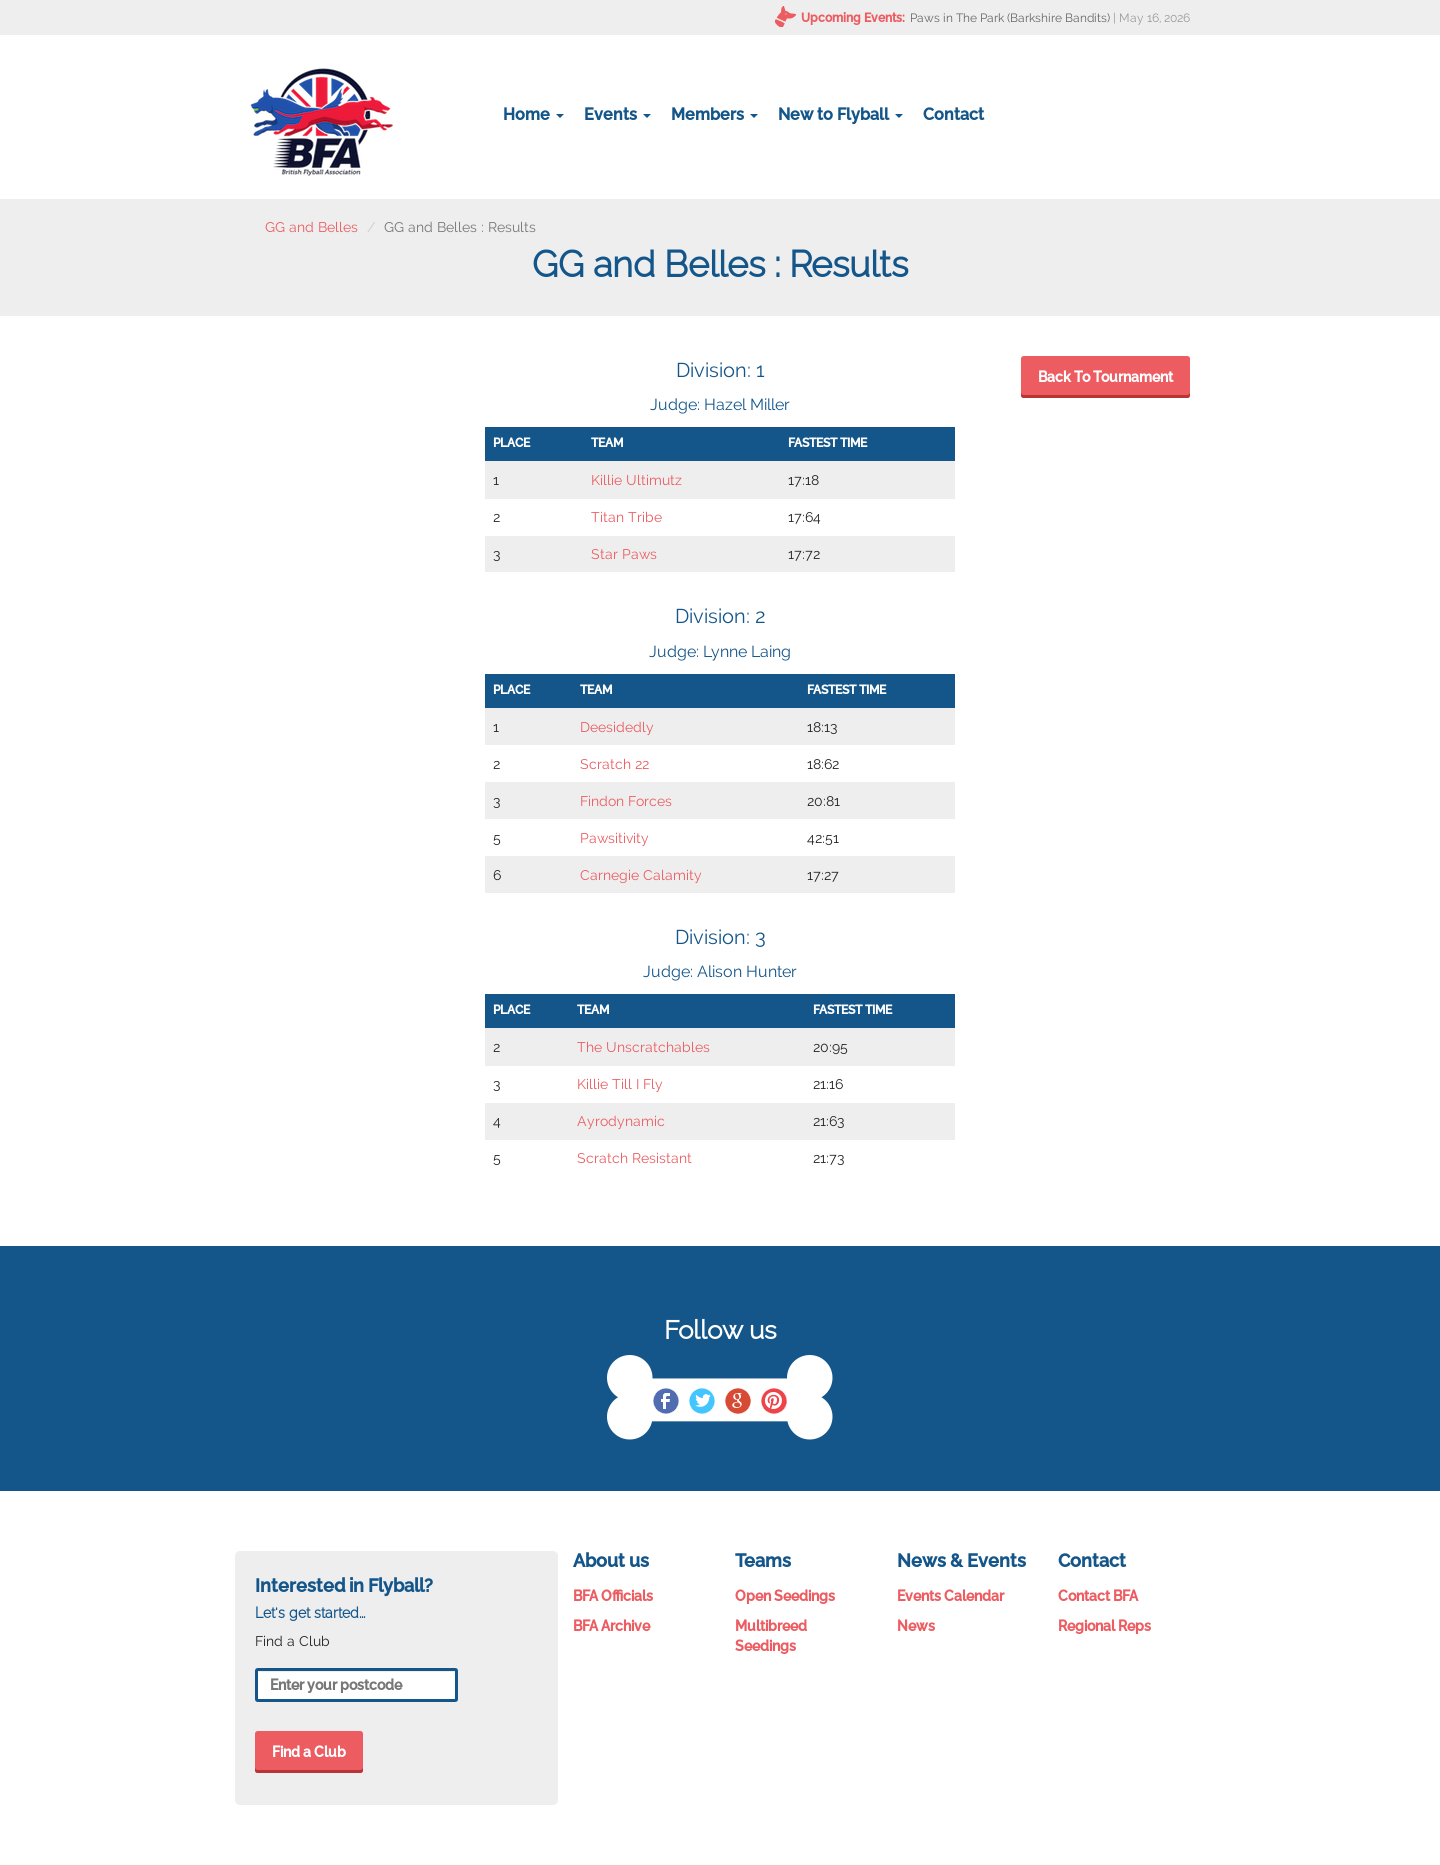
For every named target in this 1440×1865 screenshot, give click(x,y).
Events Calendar (950, 1596)
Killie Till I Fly (620, 1084)
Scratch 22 (614, 764)
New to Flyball (840, 114)
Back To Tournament (1105, 377)
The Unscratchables (643, 1047)
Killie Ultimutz (636, 480)
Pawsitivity (614, 838)
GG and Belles (311, 227)
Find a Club (309, 1752)
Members (714, 114)
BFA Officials (613, 1596)
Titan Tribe (626, 517)
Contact (953, 114)
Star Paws (624, 554)
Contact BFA (1098, 1596)
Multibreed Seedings (771, 1636)
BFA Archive (611, 1626)
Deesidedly (617, 727)
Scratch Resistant (634, 1158)
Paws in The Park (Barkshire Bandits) (1010, 18)
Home (533, 114)
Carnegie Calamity (641, 875)
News (916, 1626)
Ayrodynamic (621, 1121)
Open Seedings (785, 1596)
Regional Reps (1104, 1626)
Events (617, 114)
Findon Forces (626, 801)
